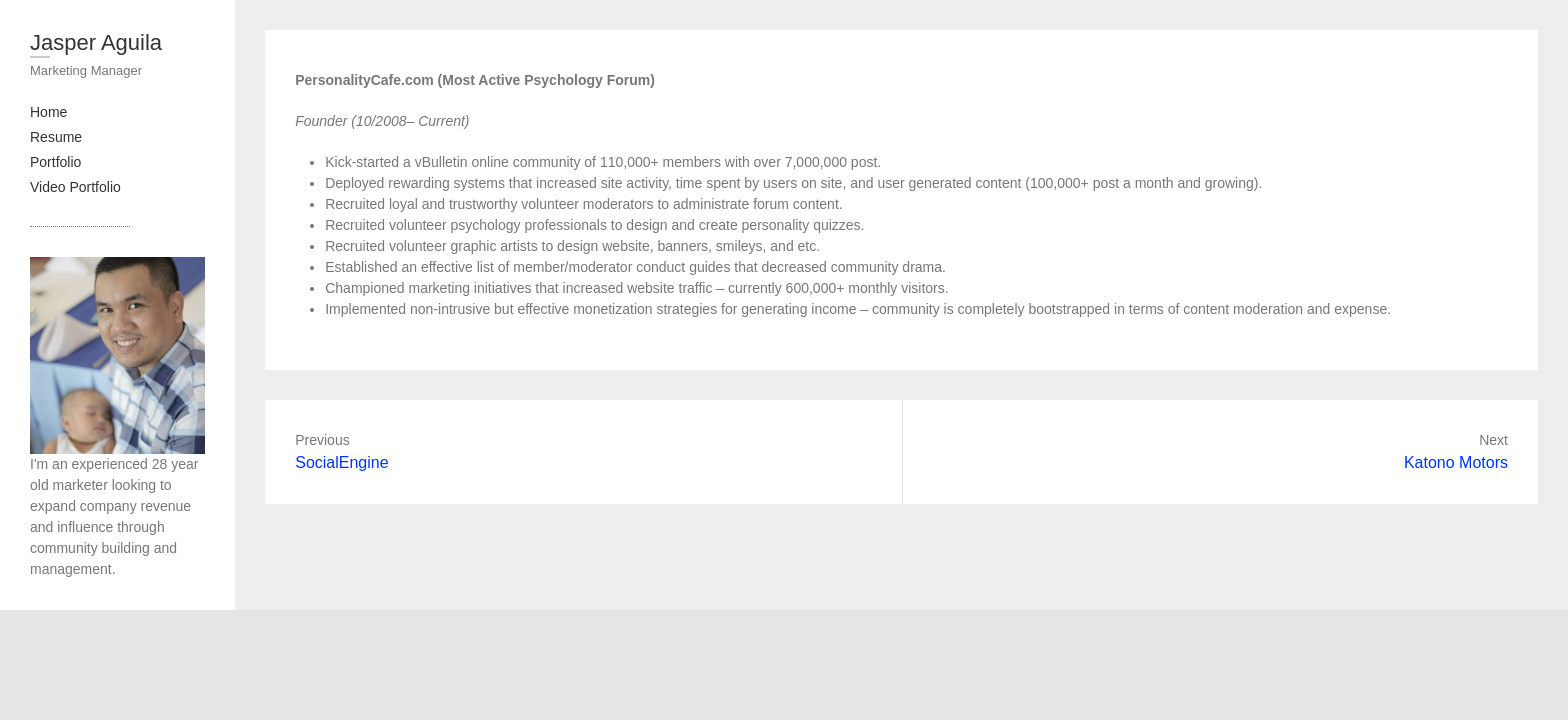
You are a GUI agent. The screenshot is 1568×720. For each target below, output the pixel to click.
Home (48, 112)
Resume (56, 137)
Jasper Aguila (96, 42)
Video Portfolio (75, 187)
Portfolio (55, 162)
